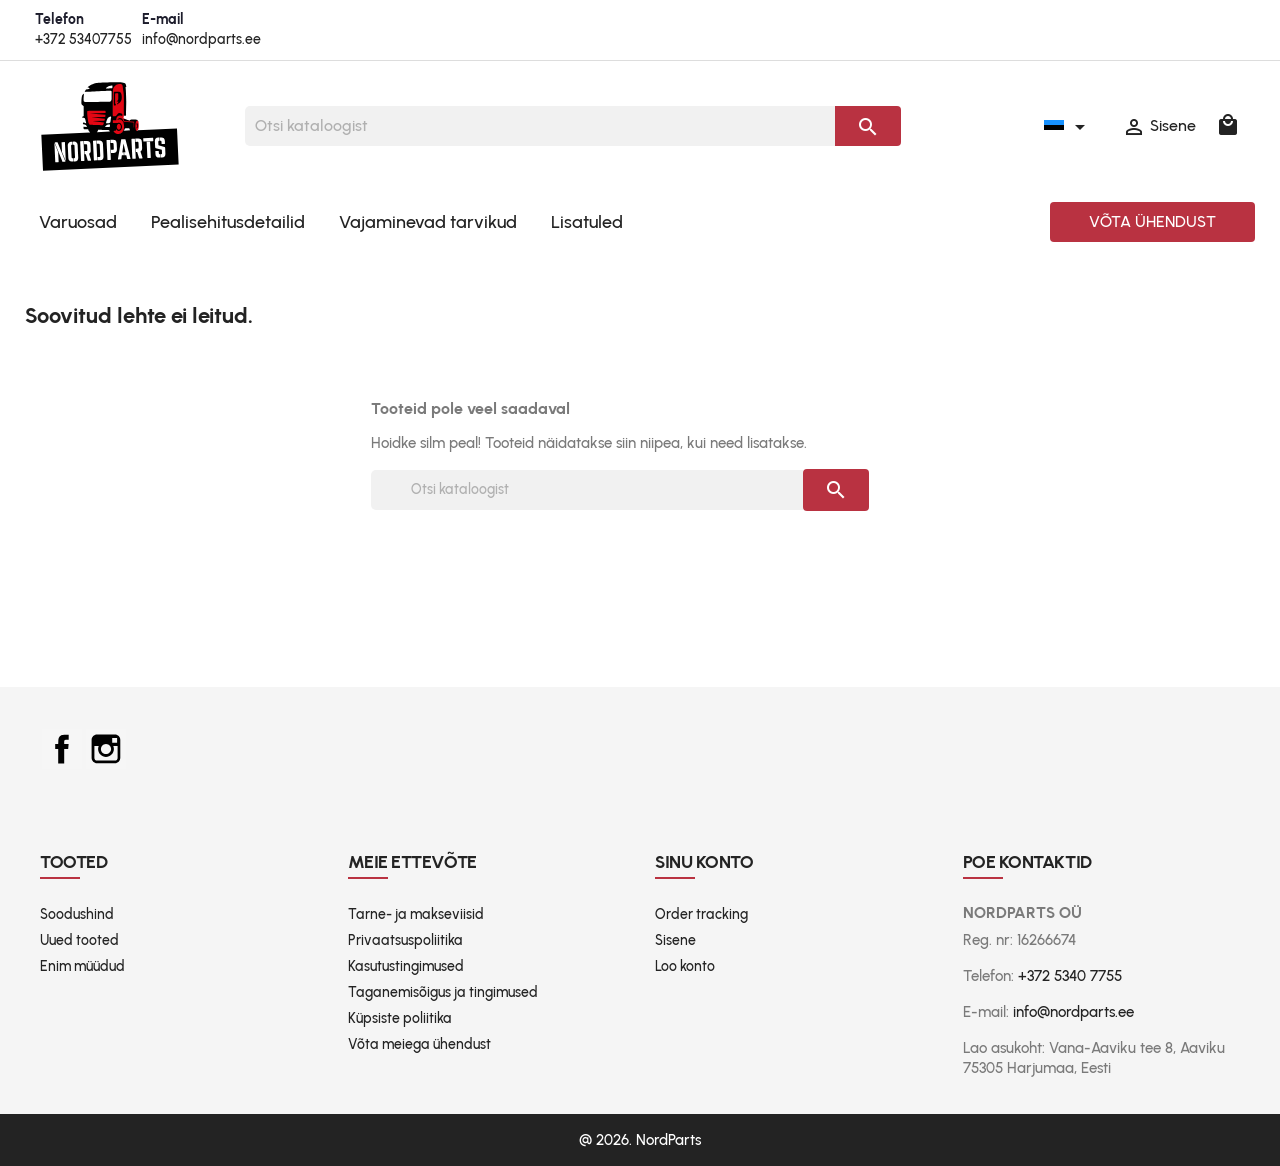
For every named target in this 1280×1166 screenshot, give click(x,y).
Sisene (675, 940)
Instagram (106, 749)
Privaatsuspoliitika (405, 940)
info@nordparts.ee (201, 39)
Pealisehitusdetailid (228, 222)
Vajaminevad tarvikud (428, 222)
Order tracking (701, 914)
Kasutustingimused (406, 966)
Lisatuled (587, 222)
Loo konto (685, 966)
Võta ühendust (1152, 221)
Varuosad (78, 222)
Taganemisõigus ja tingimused (443, 992)
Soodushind (77, 914)
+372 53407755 (83, 39)
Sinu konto (704, 862)
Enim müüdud (82, 966)
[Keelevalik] (1068, 126)
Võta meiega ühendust (419, 1044)
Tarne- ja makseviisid (416, 914)
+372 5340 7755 (1070, 976)
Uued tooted (79, 940)
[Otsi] (540, 126)
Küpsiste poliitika (400, 1018)
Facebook (62, 749)
